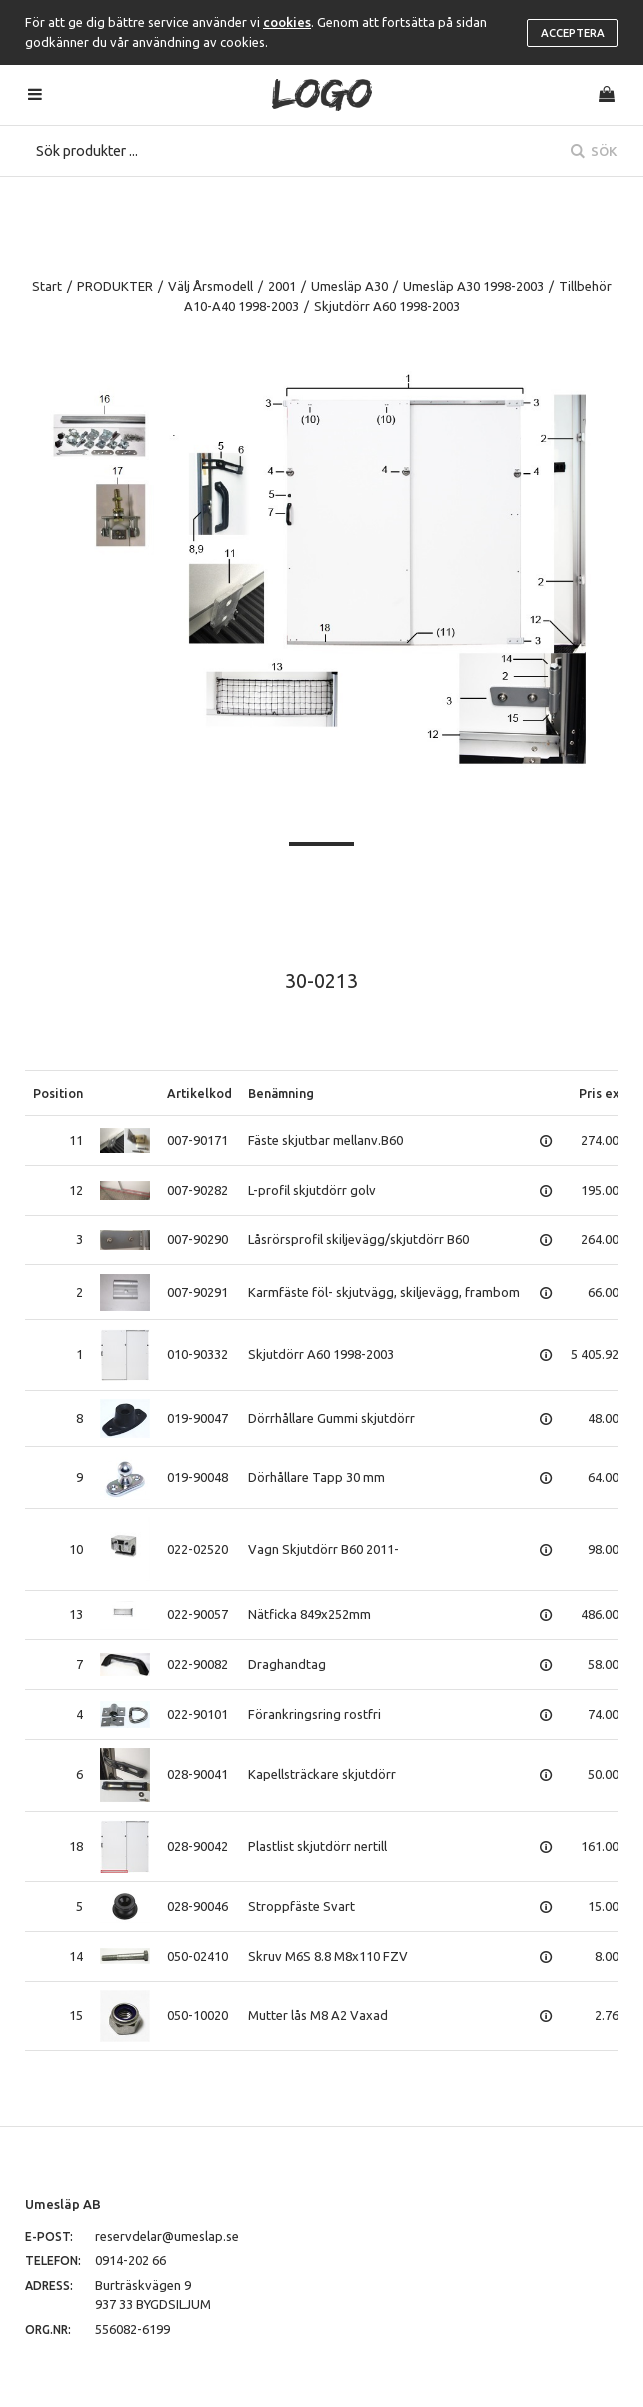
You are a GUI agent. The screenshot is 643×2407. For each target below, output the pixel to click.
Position (58, 1093)
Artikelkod (199, 1093)
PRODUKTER (115, 286)
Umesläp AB (63, 2204)
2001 (282, 286)
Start (47, 286)
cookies (287, 22)
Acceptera (573, 33)
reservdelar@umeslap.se (167, 2236)
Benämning (281, 1093)
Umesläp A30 (349, 286)
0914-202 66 (130, 2260)
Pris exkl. (606, 1093)
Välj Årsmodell (210, 286)
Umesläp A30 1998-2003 (473, 286)
